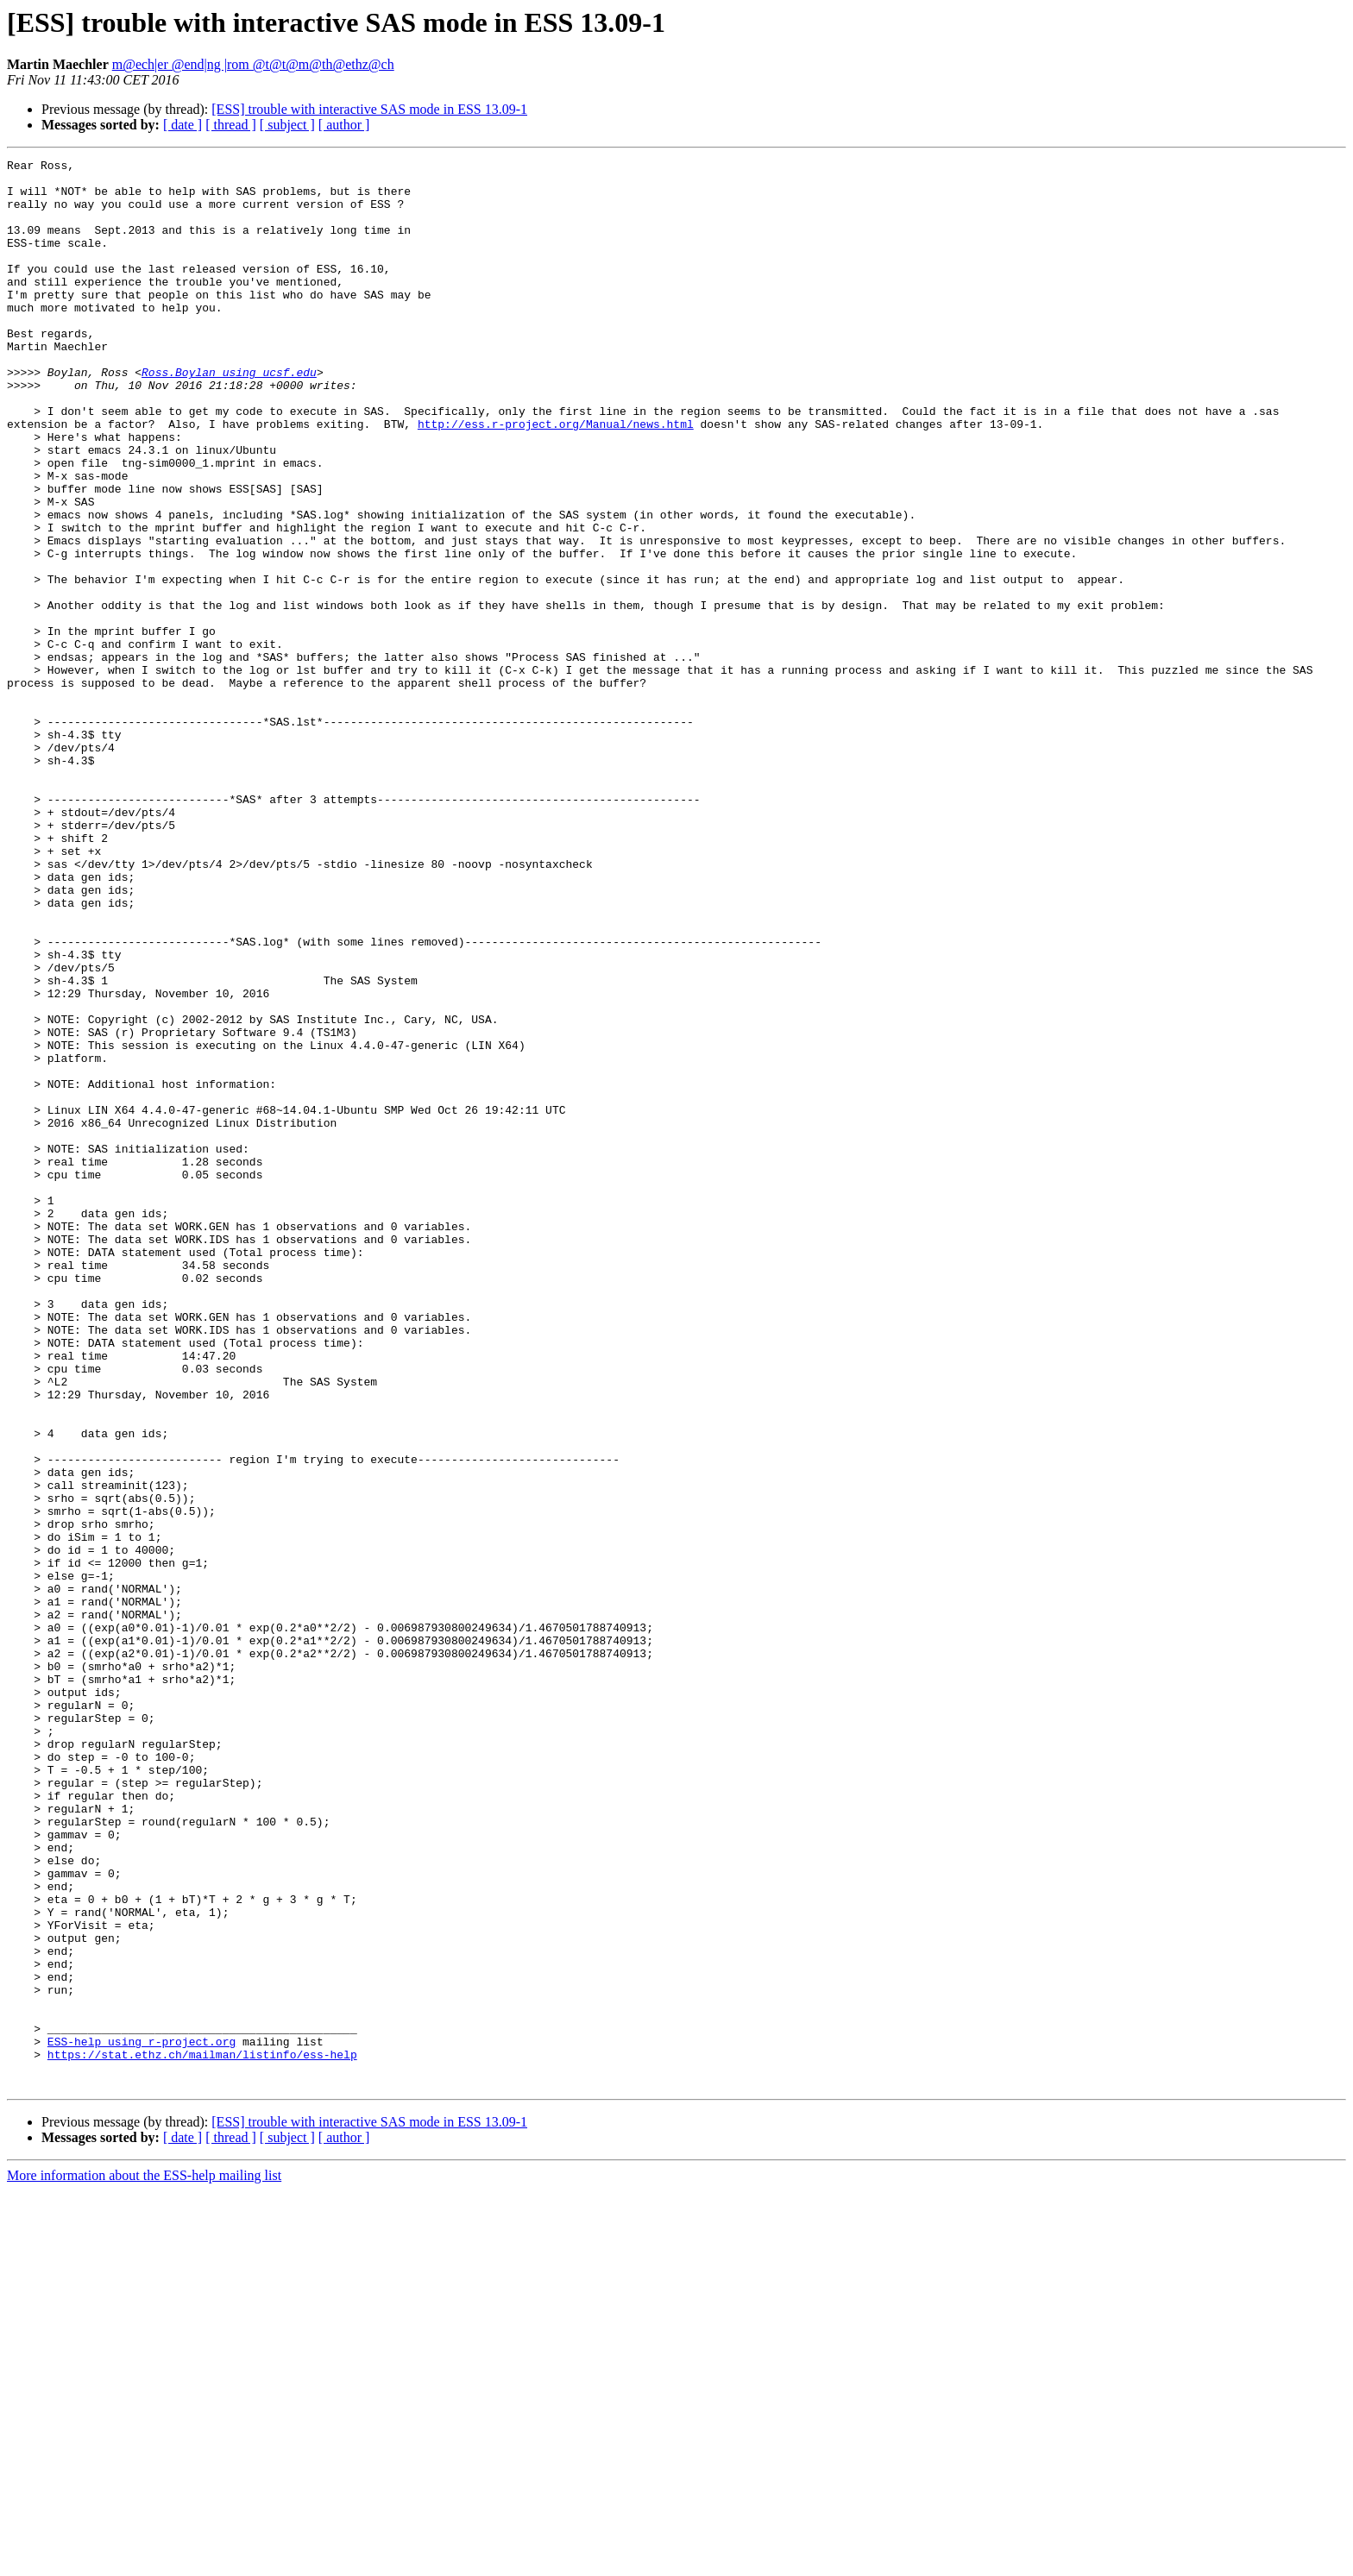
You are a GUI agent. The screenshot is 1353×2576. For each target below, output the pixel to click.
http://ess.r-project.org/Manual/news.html (556, 478)
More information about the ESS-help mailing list (144, 2561)
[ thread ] (230, 124)
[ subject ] (287, 124)
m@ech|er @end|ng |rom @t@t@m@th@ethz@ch (253, 64)
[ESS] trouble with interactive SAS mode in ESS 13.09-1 (369, 109)
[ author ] (344, 124)
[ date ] (182, 124)
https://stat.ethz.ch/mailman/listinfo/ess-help (202, 2434)
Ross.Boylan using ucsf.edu (229, 416)
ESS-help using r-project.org (141, 2419)
